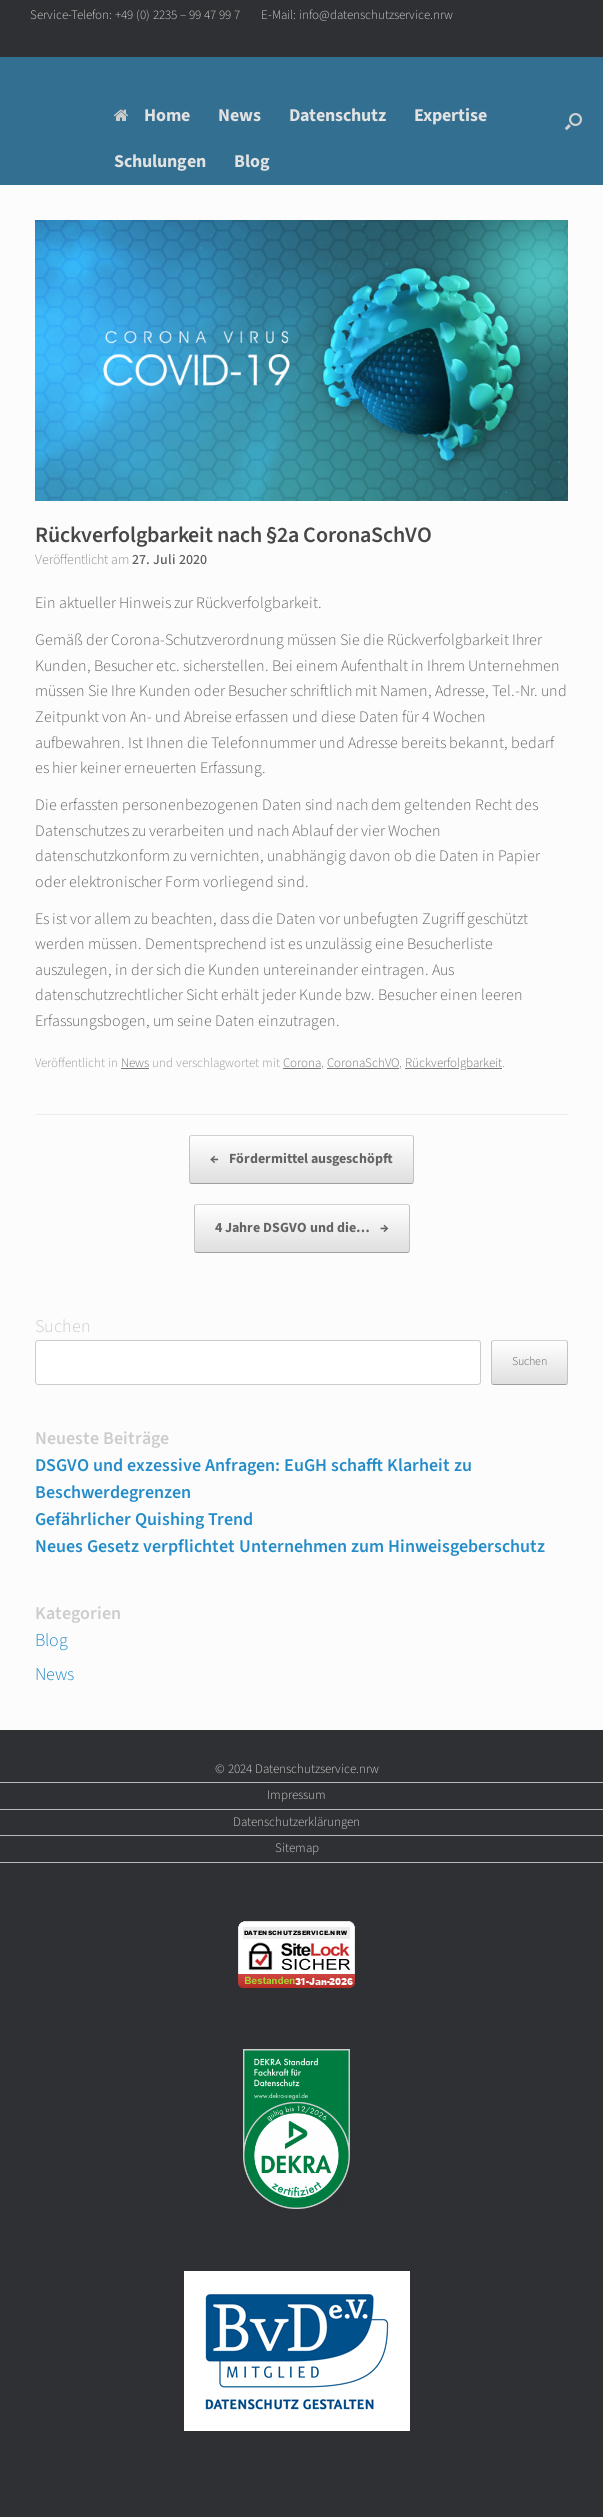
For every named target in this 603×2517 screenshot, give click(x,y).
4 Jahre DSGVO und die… (302, 1228)
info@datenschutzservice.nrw (376, 15)
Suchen (63, 1326)
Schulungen (160, 161)
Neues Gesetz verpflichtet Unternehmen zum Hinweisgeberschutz (290, 1546)
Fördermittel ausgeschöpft (301, 1159)
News (239, 115)
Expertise (450, 115)
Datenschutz (337, 115)
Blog (252, 161)
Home (152, 115)
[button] (573, 121)
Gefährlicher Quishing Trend (144, 1519)
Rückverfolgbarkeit (453, 1063)
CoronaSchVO (363, 1063)
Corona (302, 1063)
